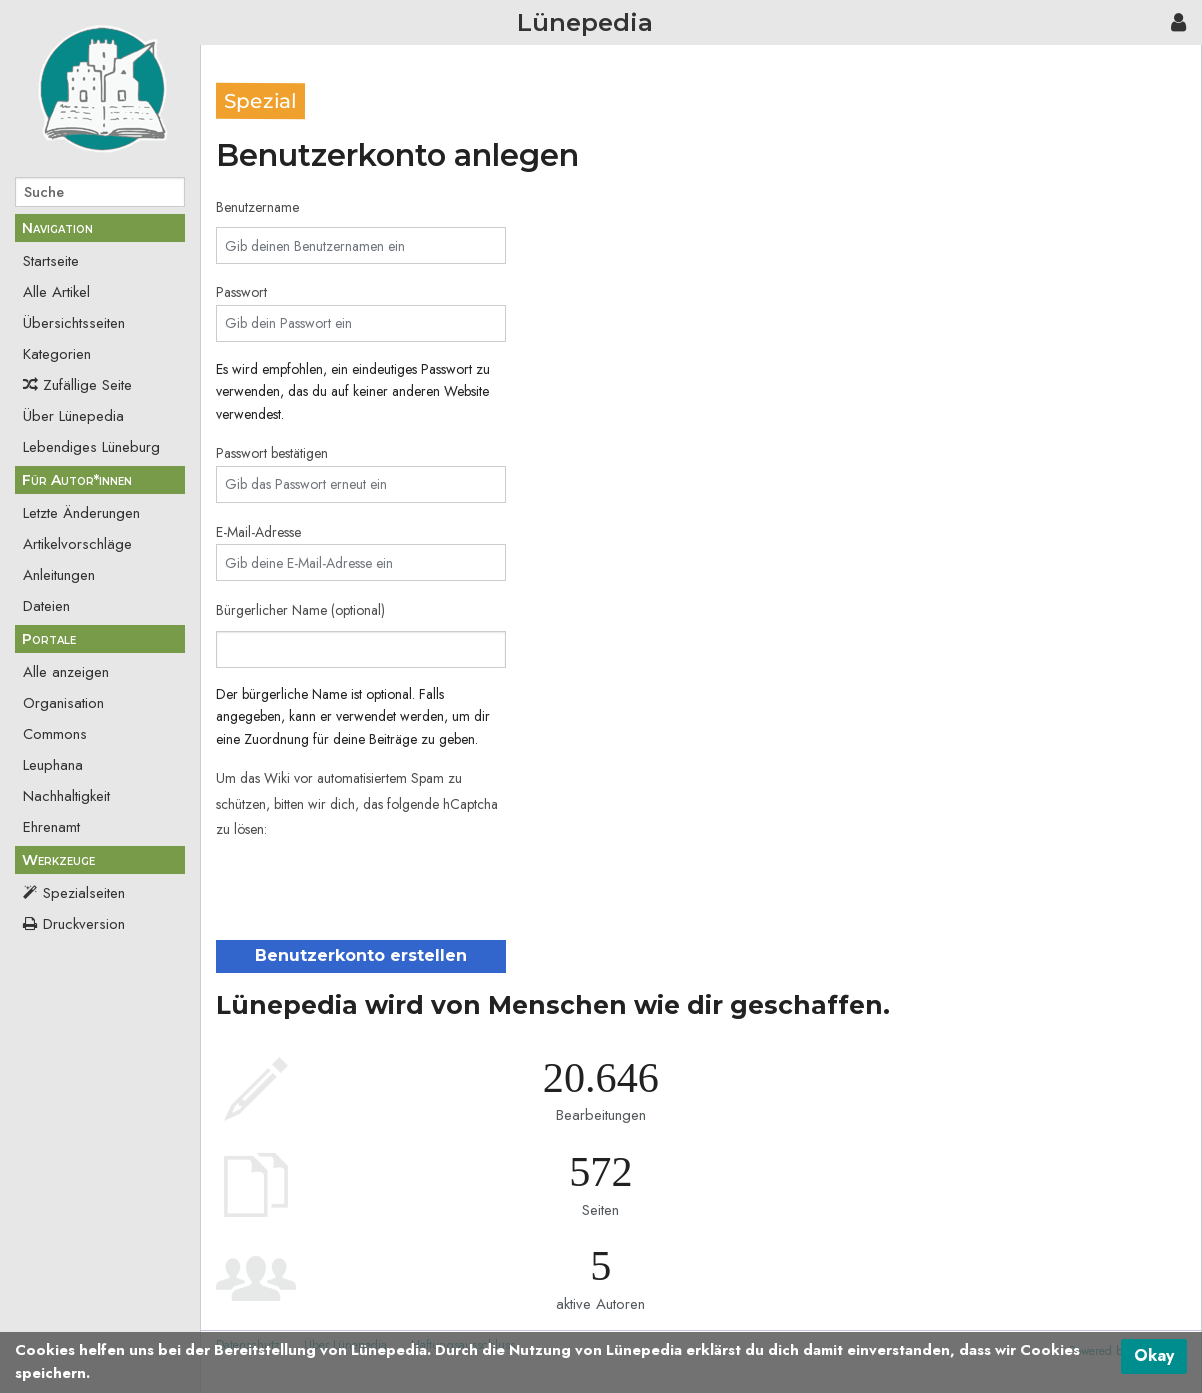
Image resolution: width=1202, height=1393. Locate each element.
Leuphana (53, 765)
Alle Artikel (56, 292)
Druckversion (84, 924)
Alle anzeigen (66, 672)
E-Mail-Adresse (258, 532)
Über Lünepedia (73, 416)
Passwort (241, 292)
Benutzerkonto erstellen (361, 955)
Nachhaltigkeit (66, 796)
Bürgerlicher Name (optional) (300, 610)
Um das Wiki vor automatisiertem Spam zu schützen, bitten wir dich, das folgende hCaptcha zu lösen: (357, 803)
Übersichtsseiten (74, 323)
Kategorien (57, 354)
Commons (55, 734)
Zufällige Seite (87, 385)
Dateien (46, 606)
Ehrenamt (51, 827)
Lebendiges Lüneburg (91, 447)
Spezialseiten (84, 893)
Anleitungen (59, 575)
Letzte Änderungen (81, 513)
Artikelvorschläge (77, 544)
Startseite (51, 261)
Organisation (63, 703)
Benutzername (257, 207)
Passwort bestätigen (272, 453)
